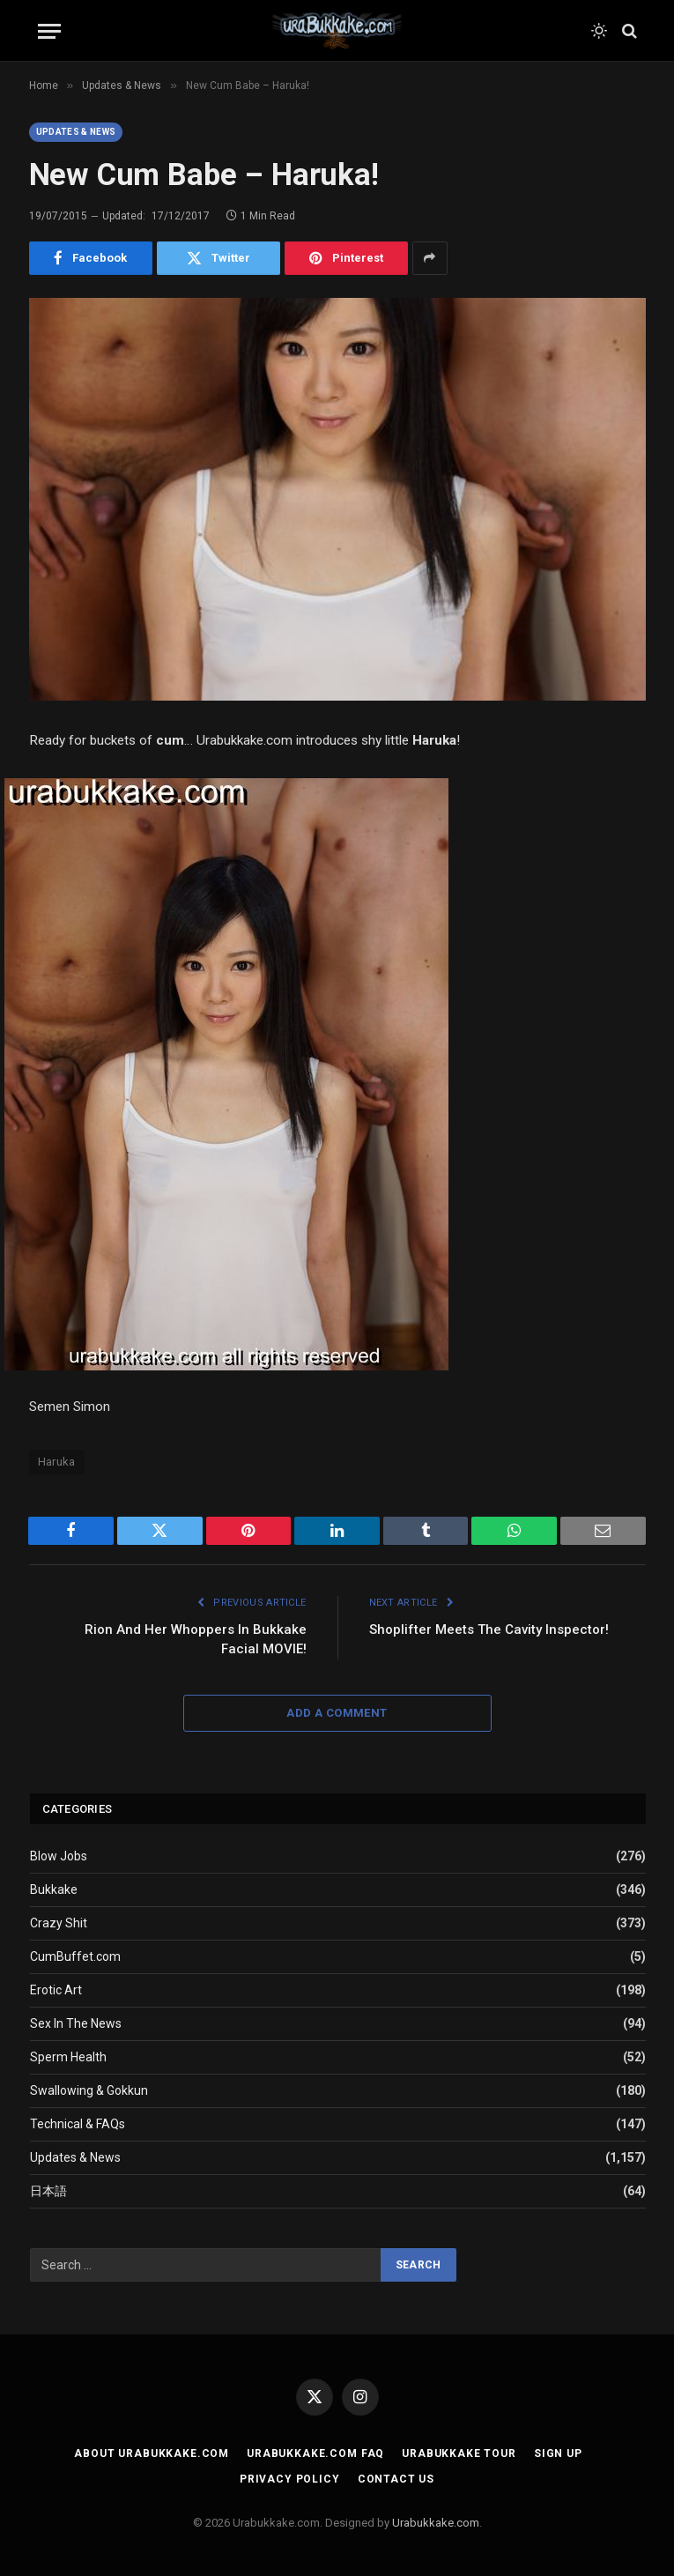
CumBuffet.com (75, 1956)
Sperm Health (68, 2057)
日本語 (48, 2191)
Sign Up (558, 2453)
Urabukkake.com (435, 2522)
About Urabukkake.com (151, 2453)
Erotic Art (56, 1990)
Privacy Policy (290, 2479)
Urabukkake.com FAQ (315, 2453)
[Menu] (49, 31)
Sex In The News (76, 2023)
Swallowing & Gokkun (89, 2090)
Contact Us (396, 2479)
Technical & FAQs (77, 2124)
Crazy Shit (58, 1923)
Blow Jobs (58, 1856)
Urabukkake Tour (459, 2453)
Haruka (57, 1461)
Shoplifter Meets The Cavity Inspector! (489, 1629)
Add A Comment (336, 1712)
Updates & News (76, 132)
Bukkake (54, 1889)
